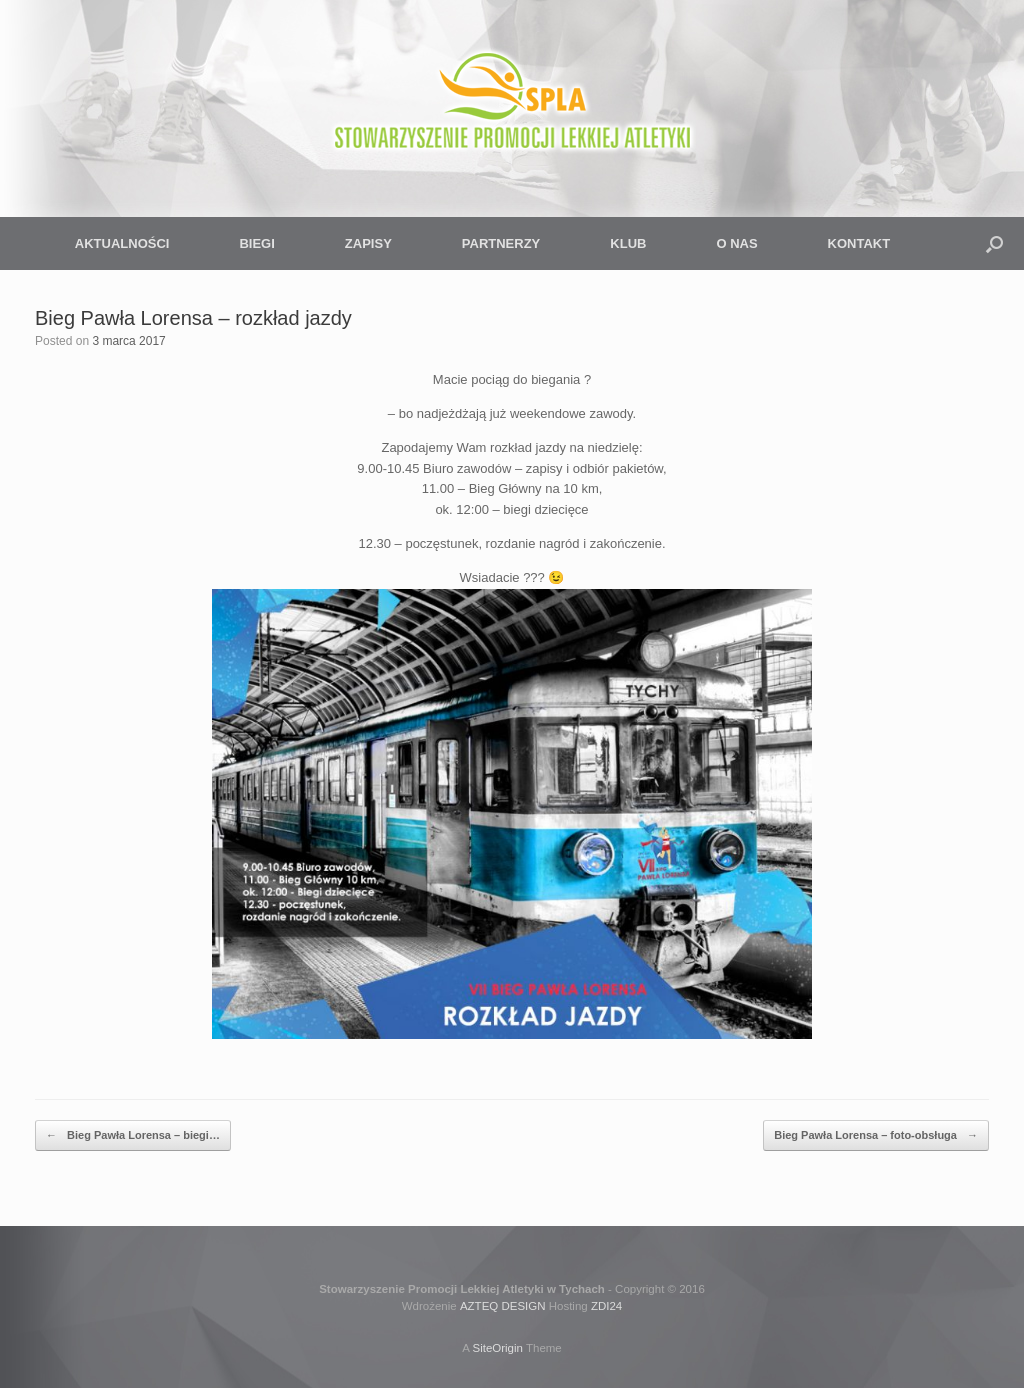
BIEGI (256, 243)
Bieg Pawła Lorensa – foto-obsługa (876, 1135)
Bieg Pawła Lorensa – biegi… (133, 1135)
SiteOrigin (497, 1348)
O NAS (736, 243)
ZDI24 (606, 1306)
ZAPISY (368, 243)
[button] (994, 243)
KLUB (628, 243)
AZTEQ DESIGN (503, 1306)
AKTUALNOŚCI (122, 243)
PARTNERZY (501, 243)
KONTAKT (859, 243)
